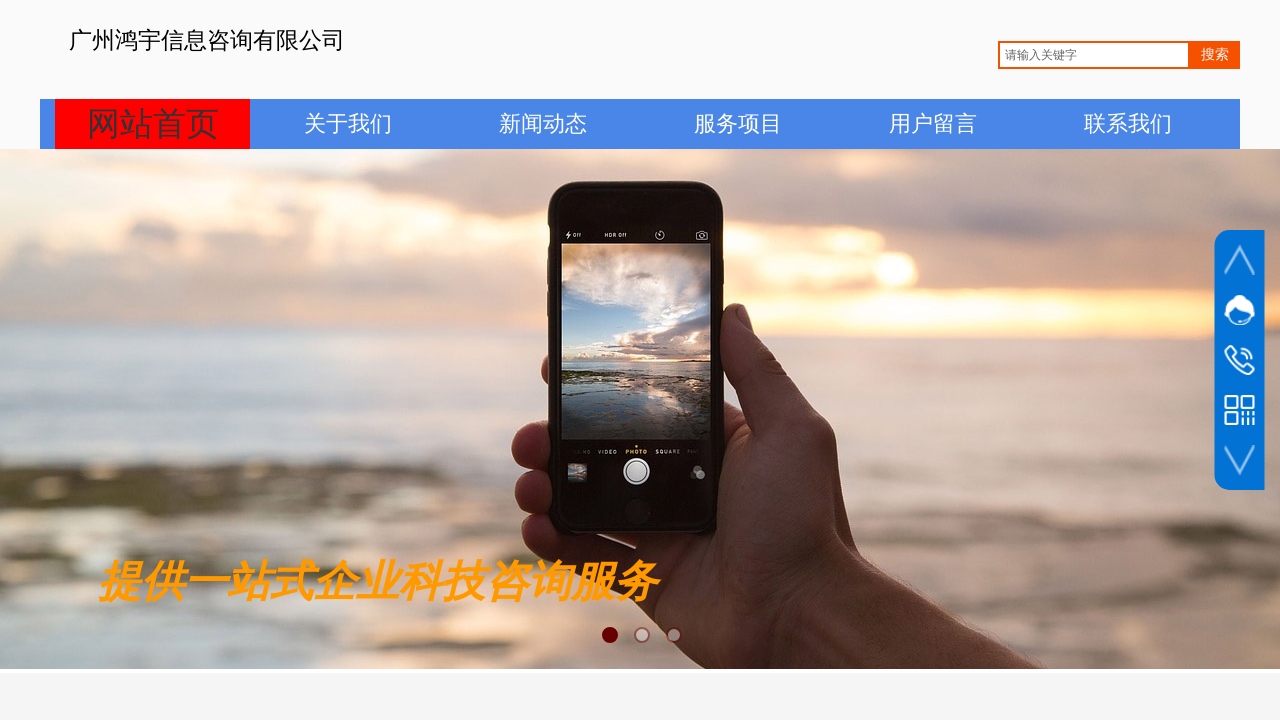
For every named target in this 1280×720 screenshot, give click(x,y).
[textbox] (1094, 55)
